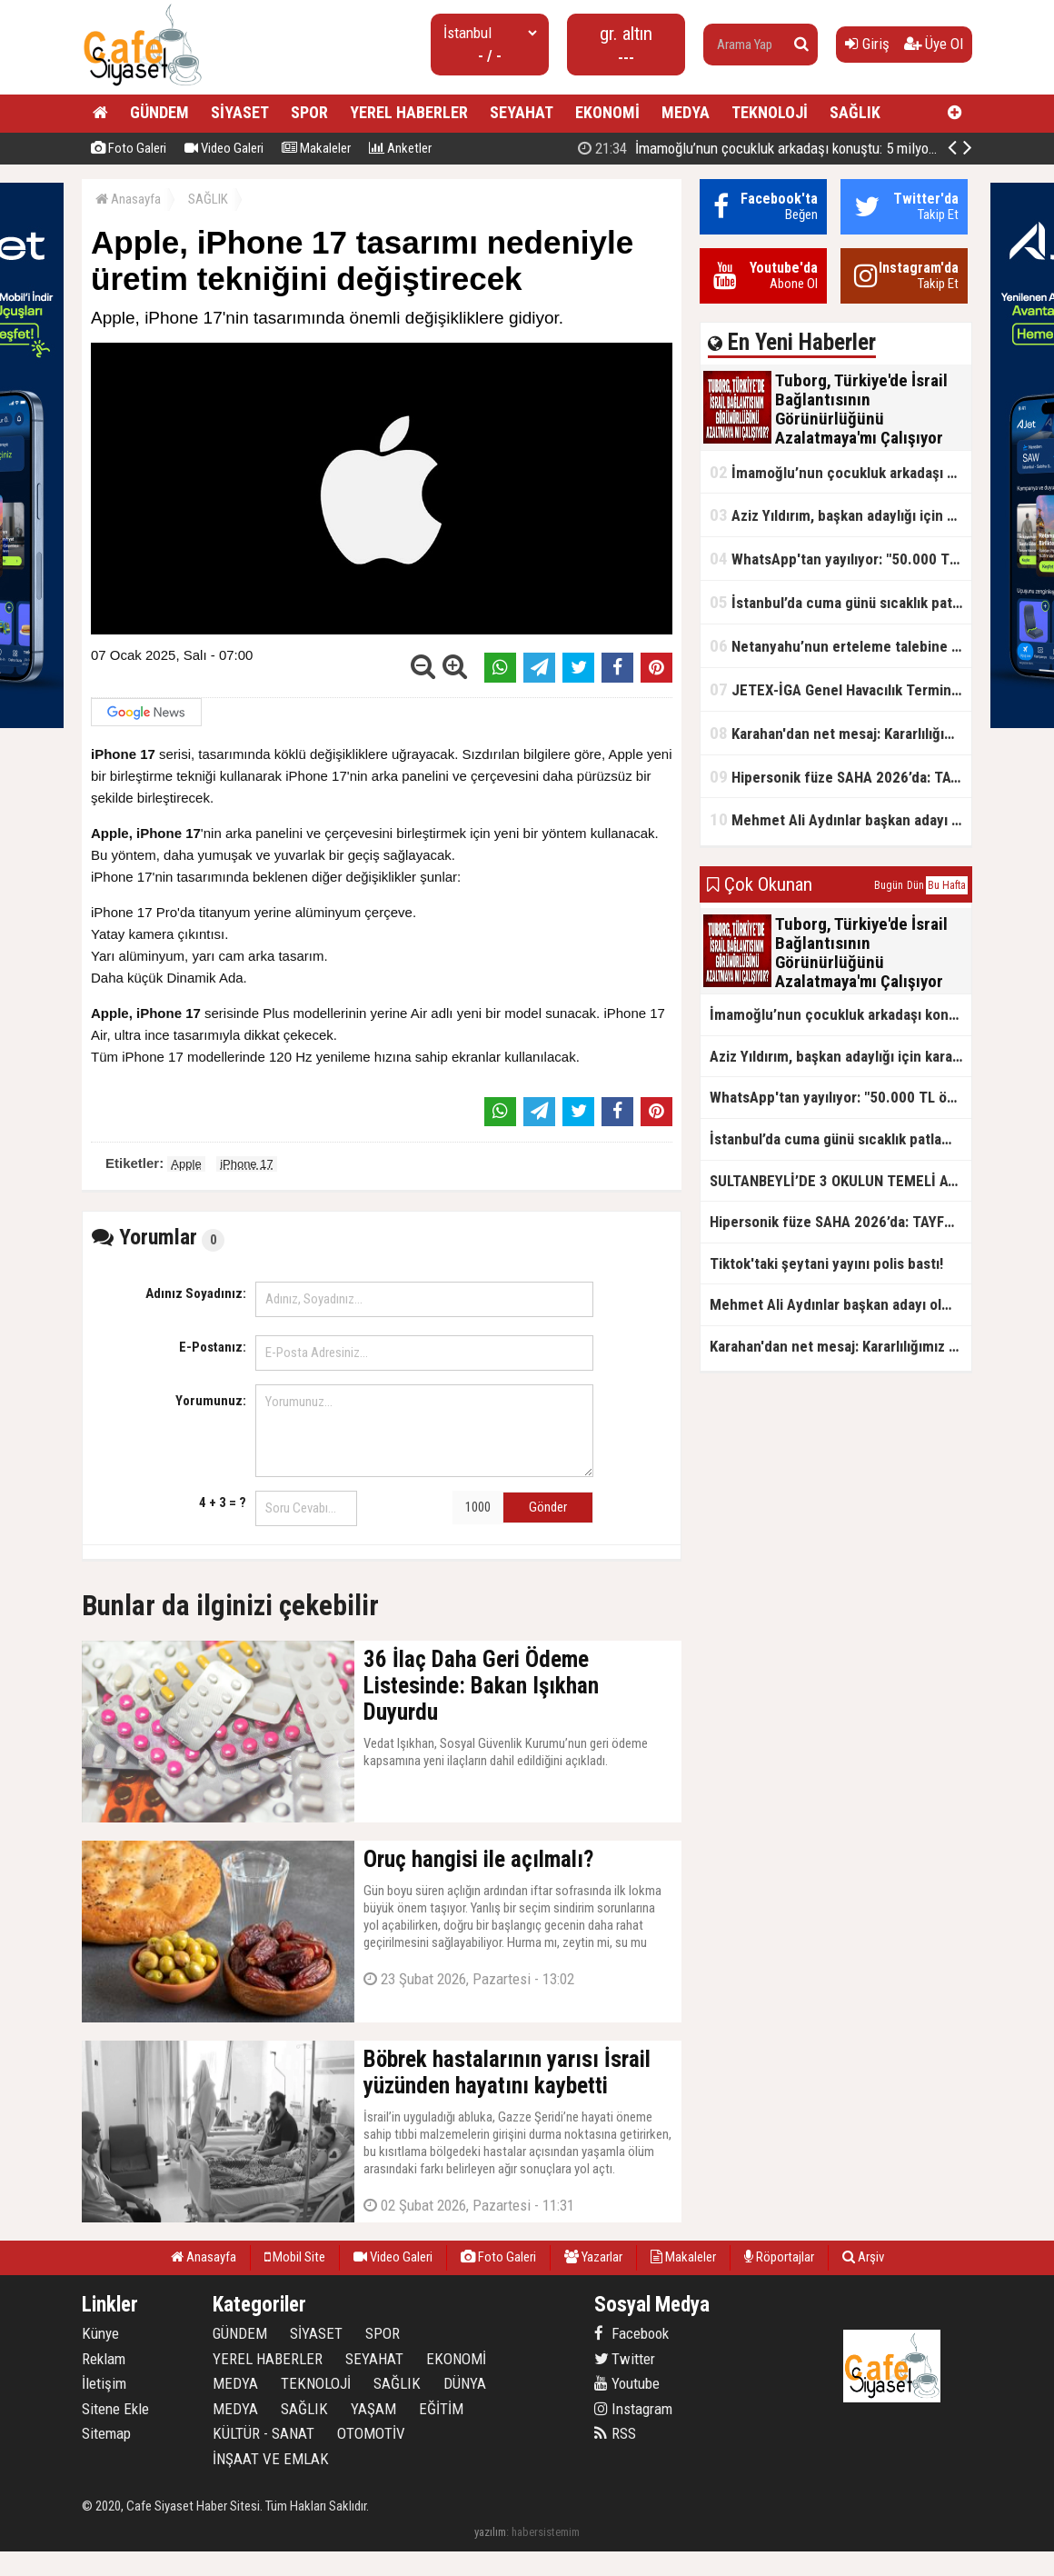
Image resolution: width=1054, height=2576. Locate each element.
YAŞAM (373, 2409)
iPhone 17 (246, 1164)
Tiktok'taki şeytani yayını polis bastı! (826, 1263)
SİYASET (240, 112)
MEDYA (685, 112)
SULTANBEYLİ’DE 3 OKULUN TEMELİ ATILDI (840, 1181)
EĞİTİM (441, 2409)
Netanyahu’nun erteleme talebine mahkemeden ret (840, 645)
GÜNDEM (159, 112)
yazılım (490, 2532)
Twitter (624, 2359)
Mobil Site (294, 2257)
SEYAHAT (521, 112)
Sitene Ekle (115, 2409)
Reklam (103, 2359)
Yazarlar (593, 2257)
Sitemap (106, 2433)
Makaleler (316, 148)
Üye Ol (933, 44)
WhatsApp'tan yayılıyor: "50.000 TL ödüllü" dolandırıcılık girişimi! (840, 558)
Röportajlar (779, 2257)
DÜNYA (464, 2383)
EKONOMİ (607, 112)
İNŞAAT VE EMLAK (271, 2459)
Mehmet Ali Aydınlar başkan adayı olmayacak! (840, 819)
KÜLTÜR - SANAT (263, 2433)
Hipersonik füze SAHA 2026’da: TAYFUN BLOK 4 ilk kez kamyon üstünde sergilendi (840, 776)
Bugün (888, 885)
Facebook (631, 2333)
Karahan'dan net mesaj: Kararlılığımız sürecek (840, 733)
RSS (615, 2433)
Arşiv (863, 2257)
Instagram (633, 2409)
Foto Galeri (128, 148)
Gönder (548, 1507)
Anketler (400, 148)
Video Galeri (224, 148)
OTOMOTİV (371, 2433)
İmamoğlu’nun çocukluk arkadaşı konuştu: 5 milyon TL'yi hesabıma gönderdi (840, 472)
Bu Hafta (947, 885)
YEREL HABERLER (409, 112)
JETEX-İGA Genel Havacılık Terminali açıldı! (840, 689)
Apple (186, 1164)
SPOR (309, 112)
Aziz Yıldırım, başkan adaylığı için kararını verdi (840, 514)
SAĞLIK (855, 112)
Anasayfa (128, 199)
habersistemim (546, 2532)
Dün (915, 885)
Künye (100, 2333)
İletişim (104, 2383)
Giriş (867, 44)
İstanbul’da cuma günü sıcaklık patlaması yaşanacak (840, 602)
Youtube (627, 2383)
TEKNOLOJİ (769, 112)
